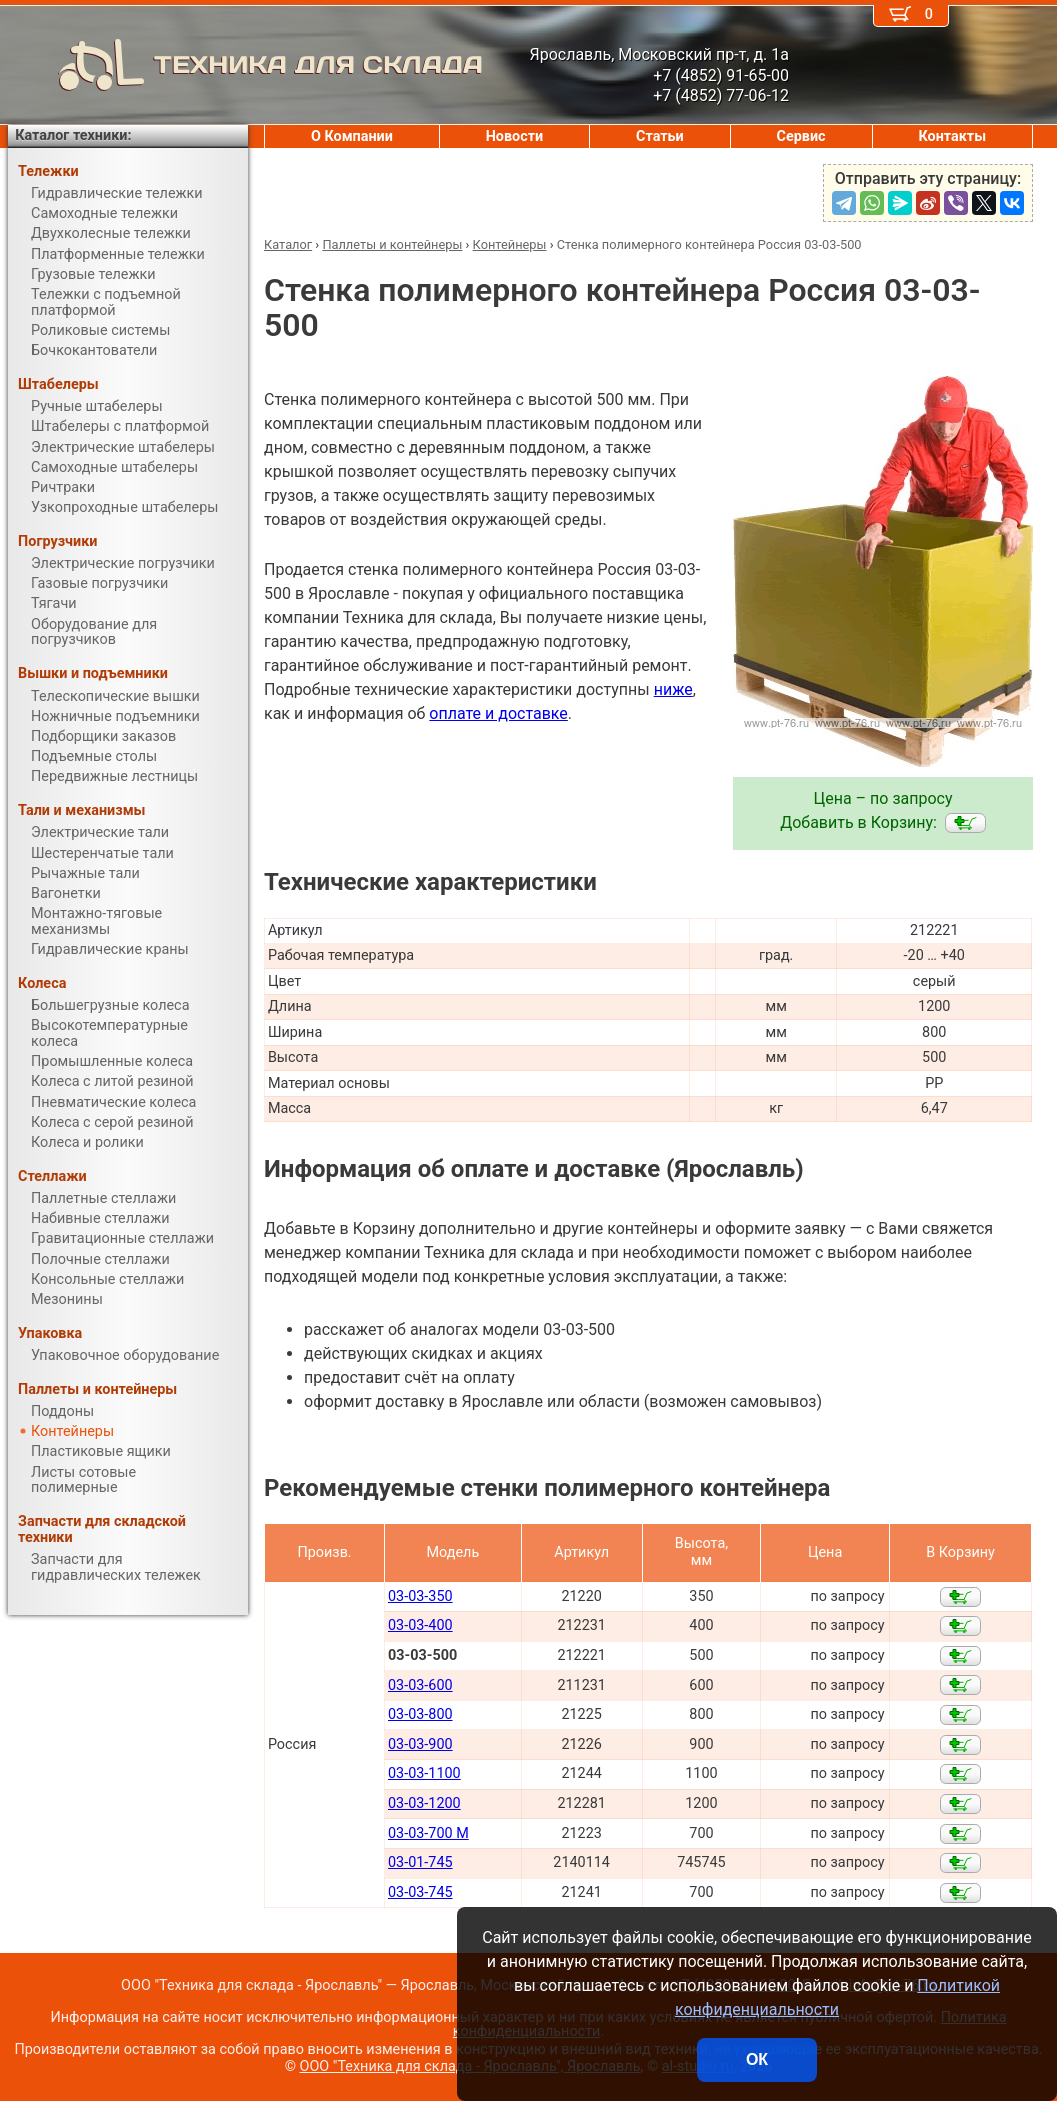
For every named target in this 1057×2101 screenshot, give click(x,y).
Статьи (660, 136)
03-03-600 (420, 1685)
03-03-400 (420, 1625)
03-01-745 (420, 1862)
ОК (757, 2059)
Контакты (952, 136)
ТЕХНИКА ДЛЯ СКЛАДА (245, 65)
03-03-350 (420, 1596)
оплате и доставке (498, 713)
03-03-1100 (424, 1773)
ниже (673, 689)
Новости (515, 136)
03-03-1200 (424, 1803)
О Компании (352, 136)
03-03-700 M (428, 1833)
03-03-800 (420, 1714)
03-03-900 (420, 1744)
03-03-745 (420, 1892)
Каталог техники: (73, 135)
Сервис (801, 136)
